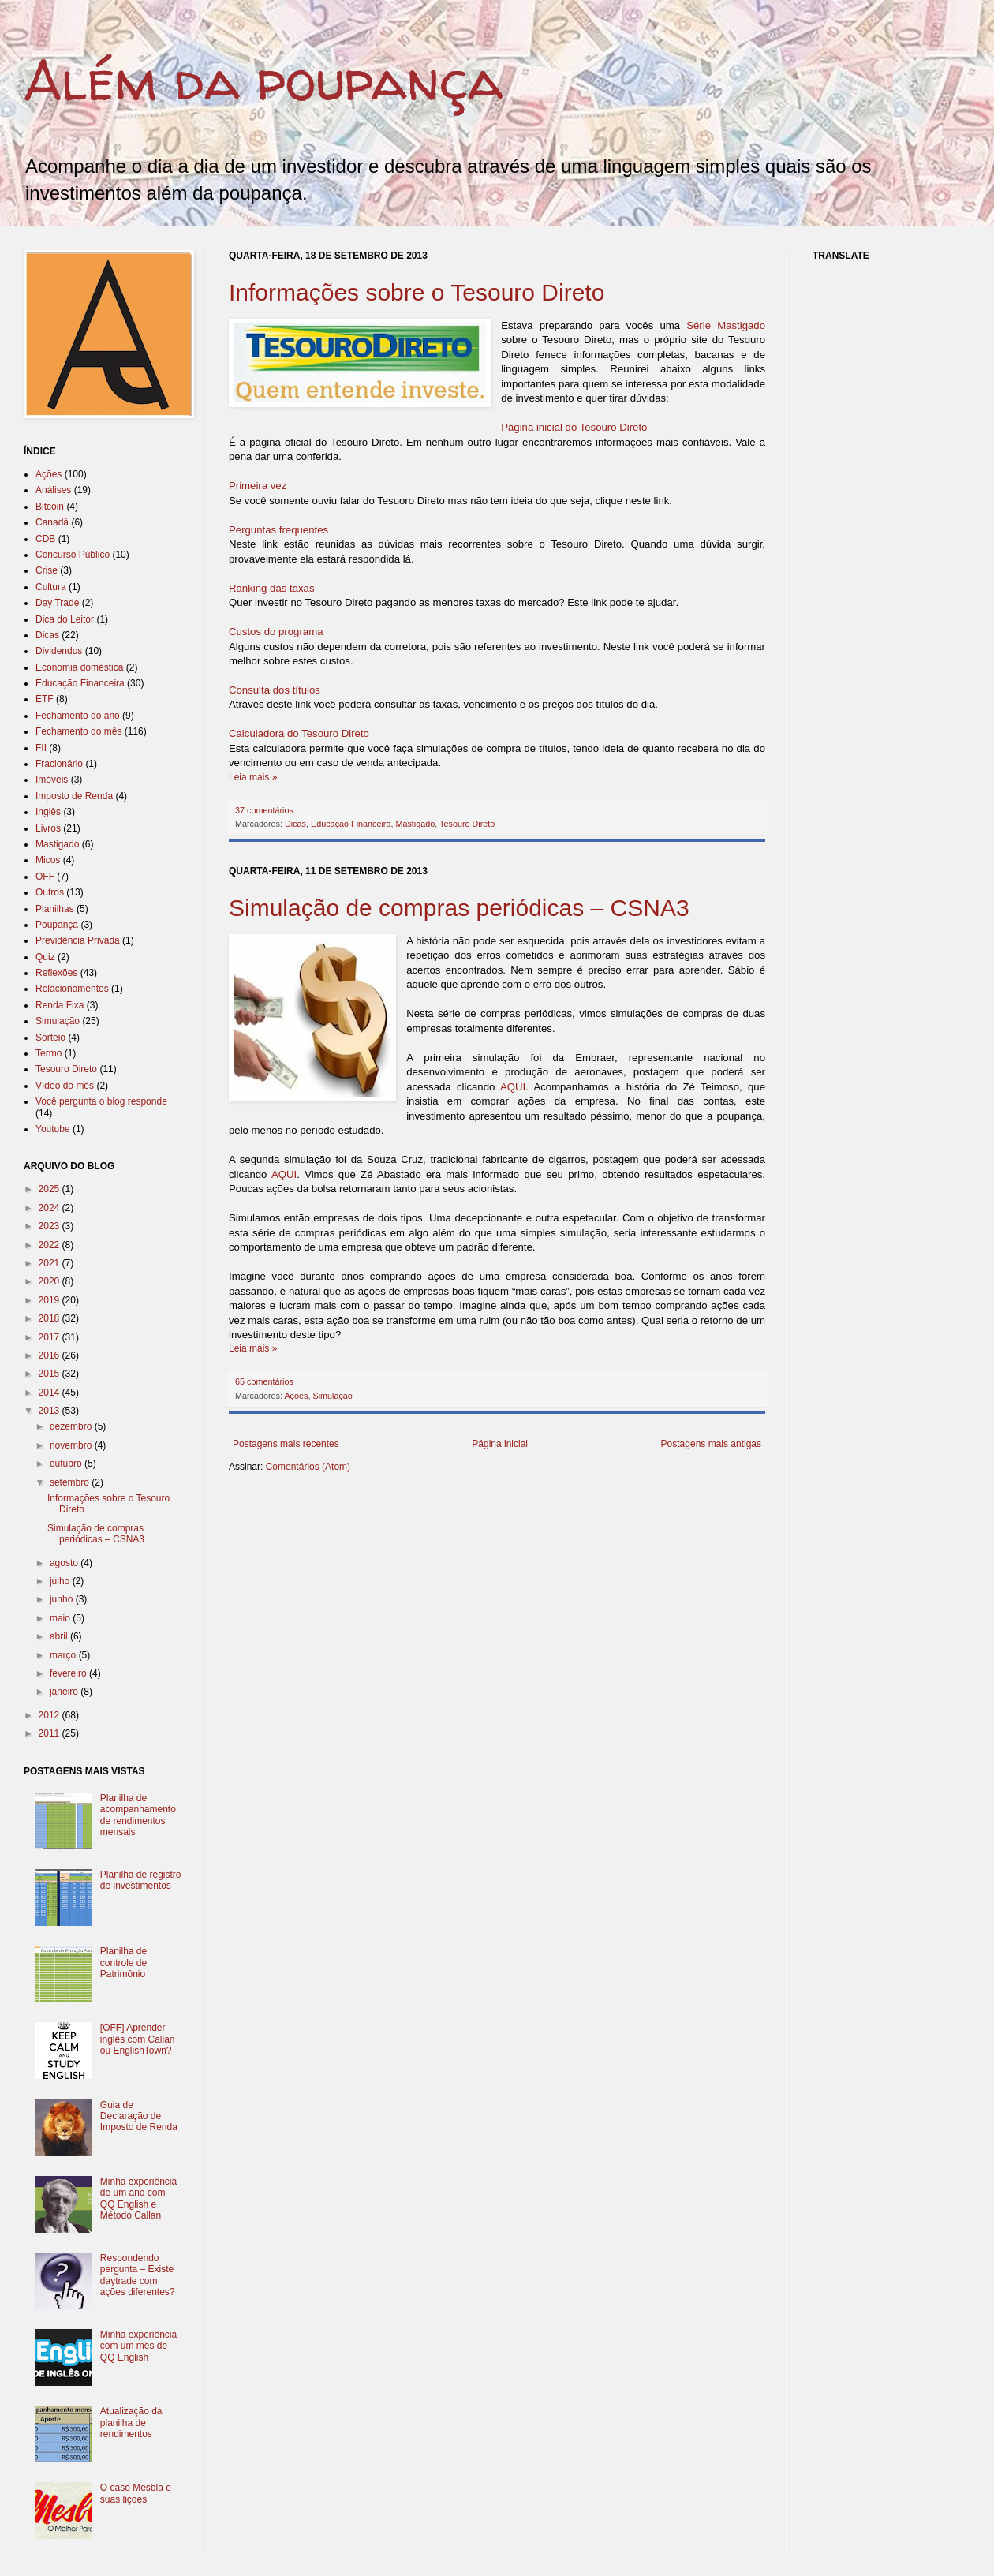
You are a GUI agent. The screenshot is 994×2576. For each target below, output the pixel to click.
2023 (50, 1226)
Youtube (53, 1129)
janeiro (65, 1691)
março (64, 1655)
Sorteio (50, 1037)
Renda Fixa (60, 1005)
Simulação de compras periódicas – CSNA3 (459, 908)
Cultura (51, 587)
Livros (48, 828)
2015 (50, 1373)
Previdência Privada (78, 940)
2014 (50, 1392)
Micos (48, 860)
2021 (50, 1263)
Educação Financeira (350, 823)
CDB (45, 538)
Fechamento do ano (78, 715)
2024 (50, 1207)
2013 (50, 1410)
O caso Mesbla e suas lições (135, 2493)
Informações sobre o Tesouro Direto (416, 292)
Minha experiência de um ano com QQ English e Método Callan (138, 2198)
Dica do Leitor (65, 619)
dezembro (72, 1426)
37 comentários (264, 810)
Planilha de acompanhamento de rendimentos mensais (138, 1815)
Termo (49, 1053)
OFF (45, 876)
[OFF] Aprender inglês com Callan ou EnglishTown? (137, 2039)
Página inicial (500, 1443)
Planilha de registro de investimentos (140, 1880)
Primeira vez (257, 486)
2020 (50, 1281)
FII (41, 747)
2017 (50, 1337)
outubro (67, 1463)
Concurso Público (73, 554)
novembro (72, 1445)
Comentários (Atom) (308, 1466)
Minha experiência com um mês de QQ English (138, 2346)
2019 (50, 1300)
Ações (296, 1395)
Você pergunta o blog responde (101, 1101)
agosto (65, 1562)
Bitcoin (50, 506)
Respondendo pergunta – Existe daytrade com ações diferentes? (137, 2275)
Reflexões (56, 972)
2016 (50, 1355)
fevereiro (69, 1673)
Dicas (295, 823)
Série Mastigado (725, 325)
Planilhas (55, 908)
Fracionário (59, 763)
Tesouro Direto (467, 823)
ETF (45, 699)
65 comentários (264, 1381)
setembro (71, 1482)
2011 (50, 1733)
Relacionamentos (72, 988)
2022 (50, 1245)
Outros (50, 892)
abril (60, 1636)
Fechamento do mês (78, 731)
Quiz (45, 957)
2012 (50, 1715)
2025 (50, 1189)
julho (61, 1581)
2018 (50, 1318)
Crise (47, 570)
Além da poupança (263, 80)
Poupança (57, 924)
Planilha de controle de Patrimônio (123, 1963)
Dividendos (59, 650)
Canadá (52, 522)
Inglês (48, 811)
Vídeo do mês (65, 1085)
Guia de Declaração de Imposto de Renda (139, 2116)
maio (61, 1618)
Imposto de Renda (74, 796)
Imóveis (52, 779)
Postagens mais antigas (711, 1443)
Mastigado (415, 823)
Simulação (332, 1395)
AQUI (512, 1087)
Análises (53, 489)
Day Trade (57, 602)
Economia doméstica (79, 667)
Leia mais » (253, 777)
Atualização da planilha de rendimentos (131, 2423)
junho (63, 1599)
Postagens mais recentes (286, 1443)
